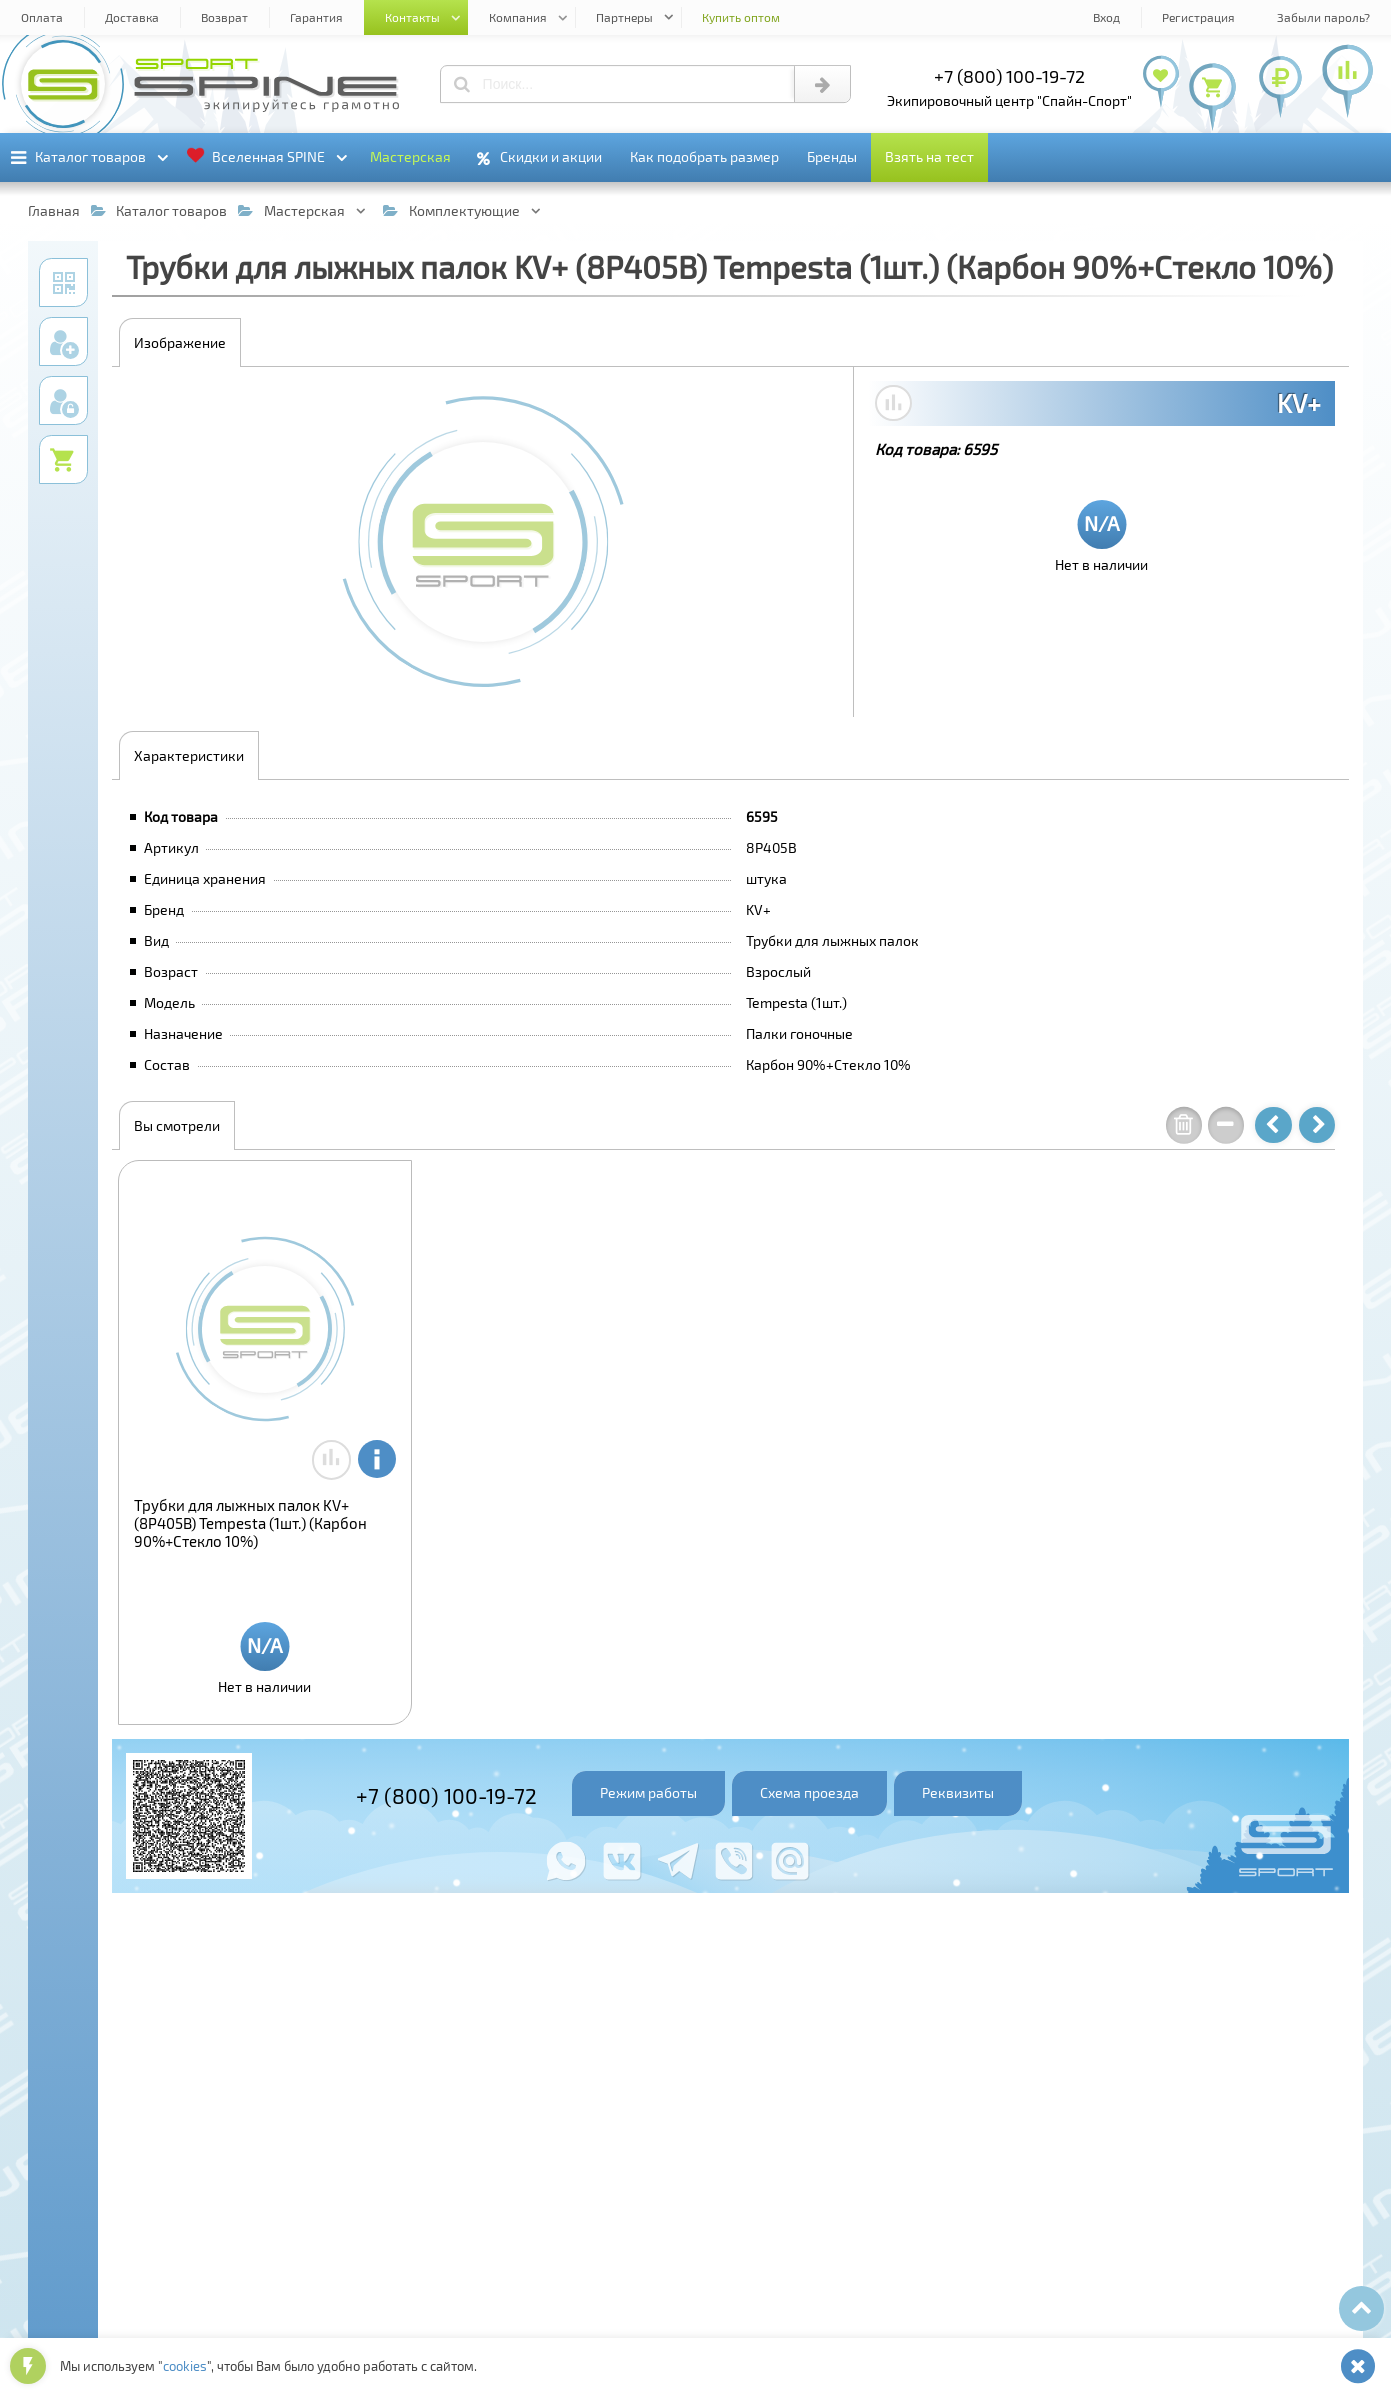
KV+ (1299, 403)
